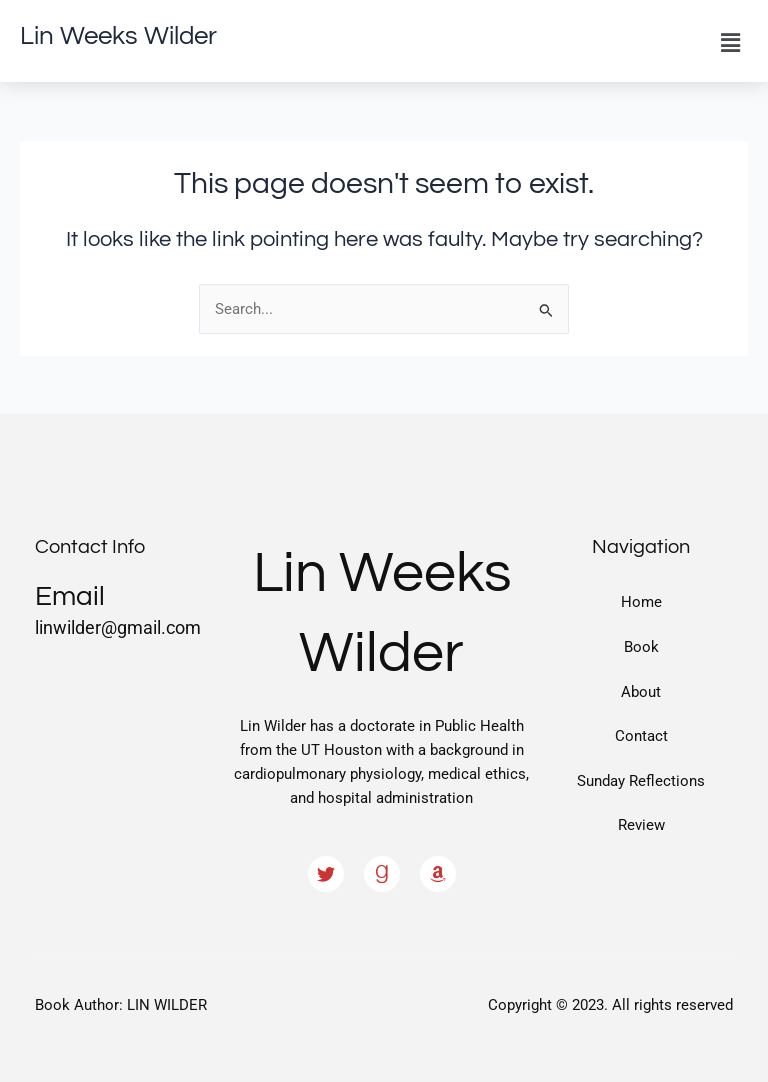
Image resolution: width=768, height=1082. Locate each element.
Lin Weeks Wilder (118, 36)
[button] (731, 43)
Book (641, 647)
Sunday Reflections (641, 781)
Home (641, 602)
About (641, 692)
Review (641, 825)
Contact (641, 736)
